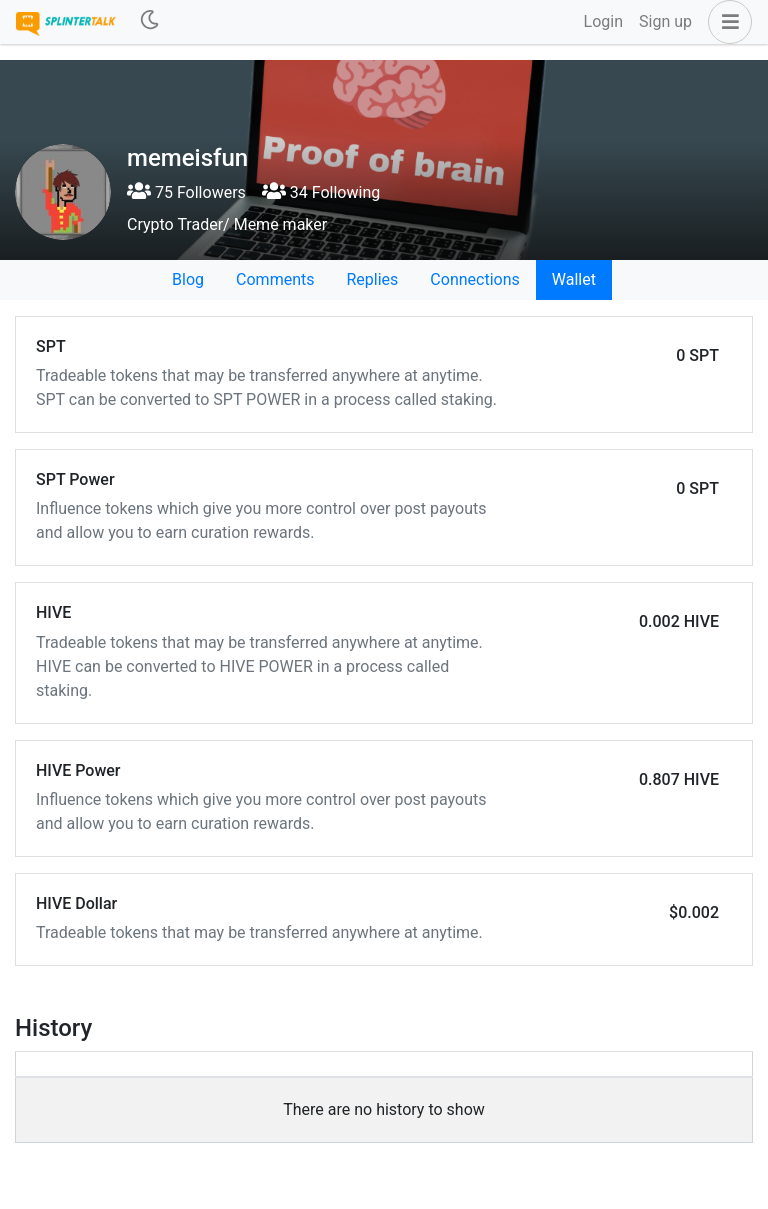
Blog (188, 279)
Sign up (665, 21)
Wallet (574, 279)
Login (603, 21)
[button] (726, 22)
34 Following (321, 192)
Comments (275, 279)
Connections (474, 279)
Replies (372, 279)
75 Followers (186, 192)
